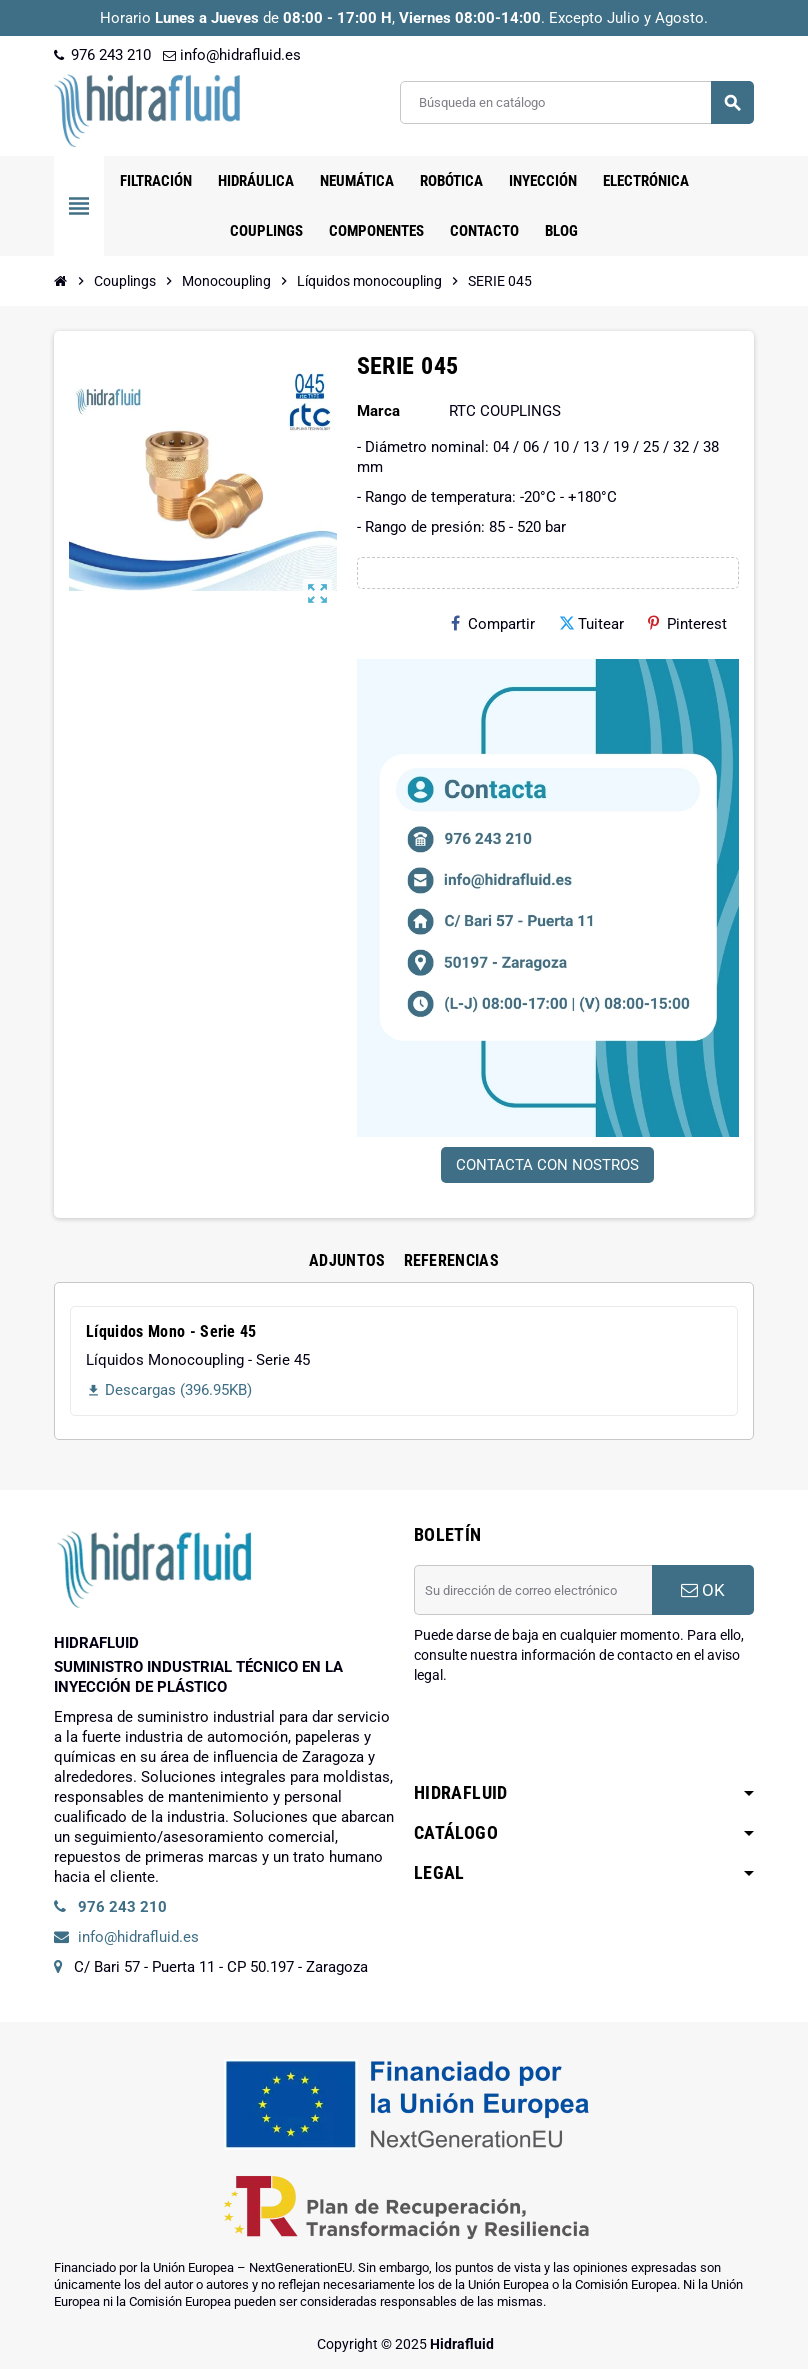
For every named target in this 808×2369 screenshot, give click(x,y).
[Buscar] (576, 102)
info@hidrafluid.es (232, 55)
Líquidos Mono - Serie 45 (171, 1331)
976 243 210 (102, 55)
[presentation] (566, 1736)
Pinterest (687, 624)
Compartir (493, 624)
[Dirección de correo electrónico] (533, 1590)
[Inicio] (61, 281)
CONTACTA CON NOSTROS (547, 1165)
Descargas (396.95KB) (169, 1390)
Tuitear (591, 624)
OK (703, 1590)
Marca (378, 411)
